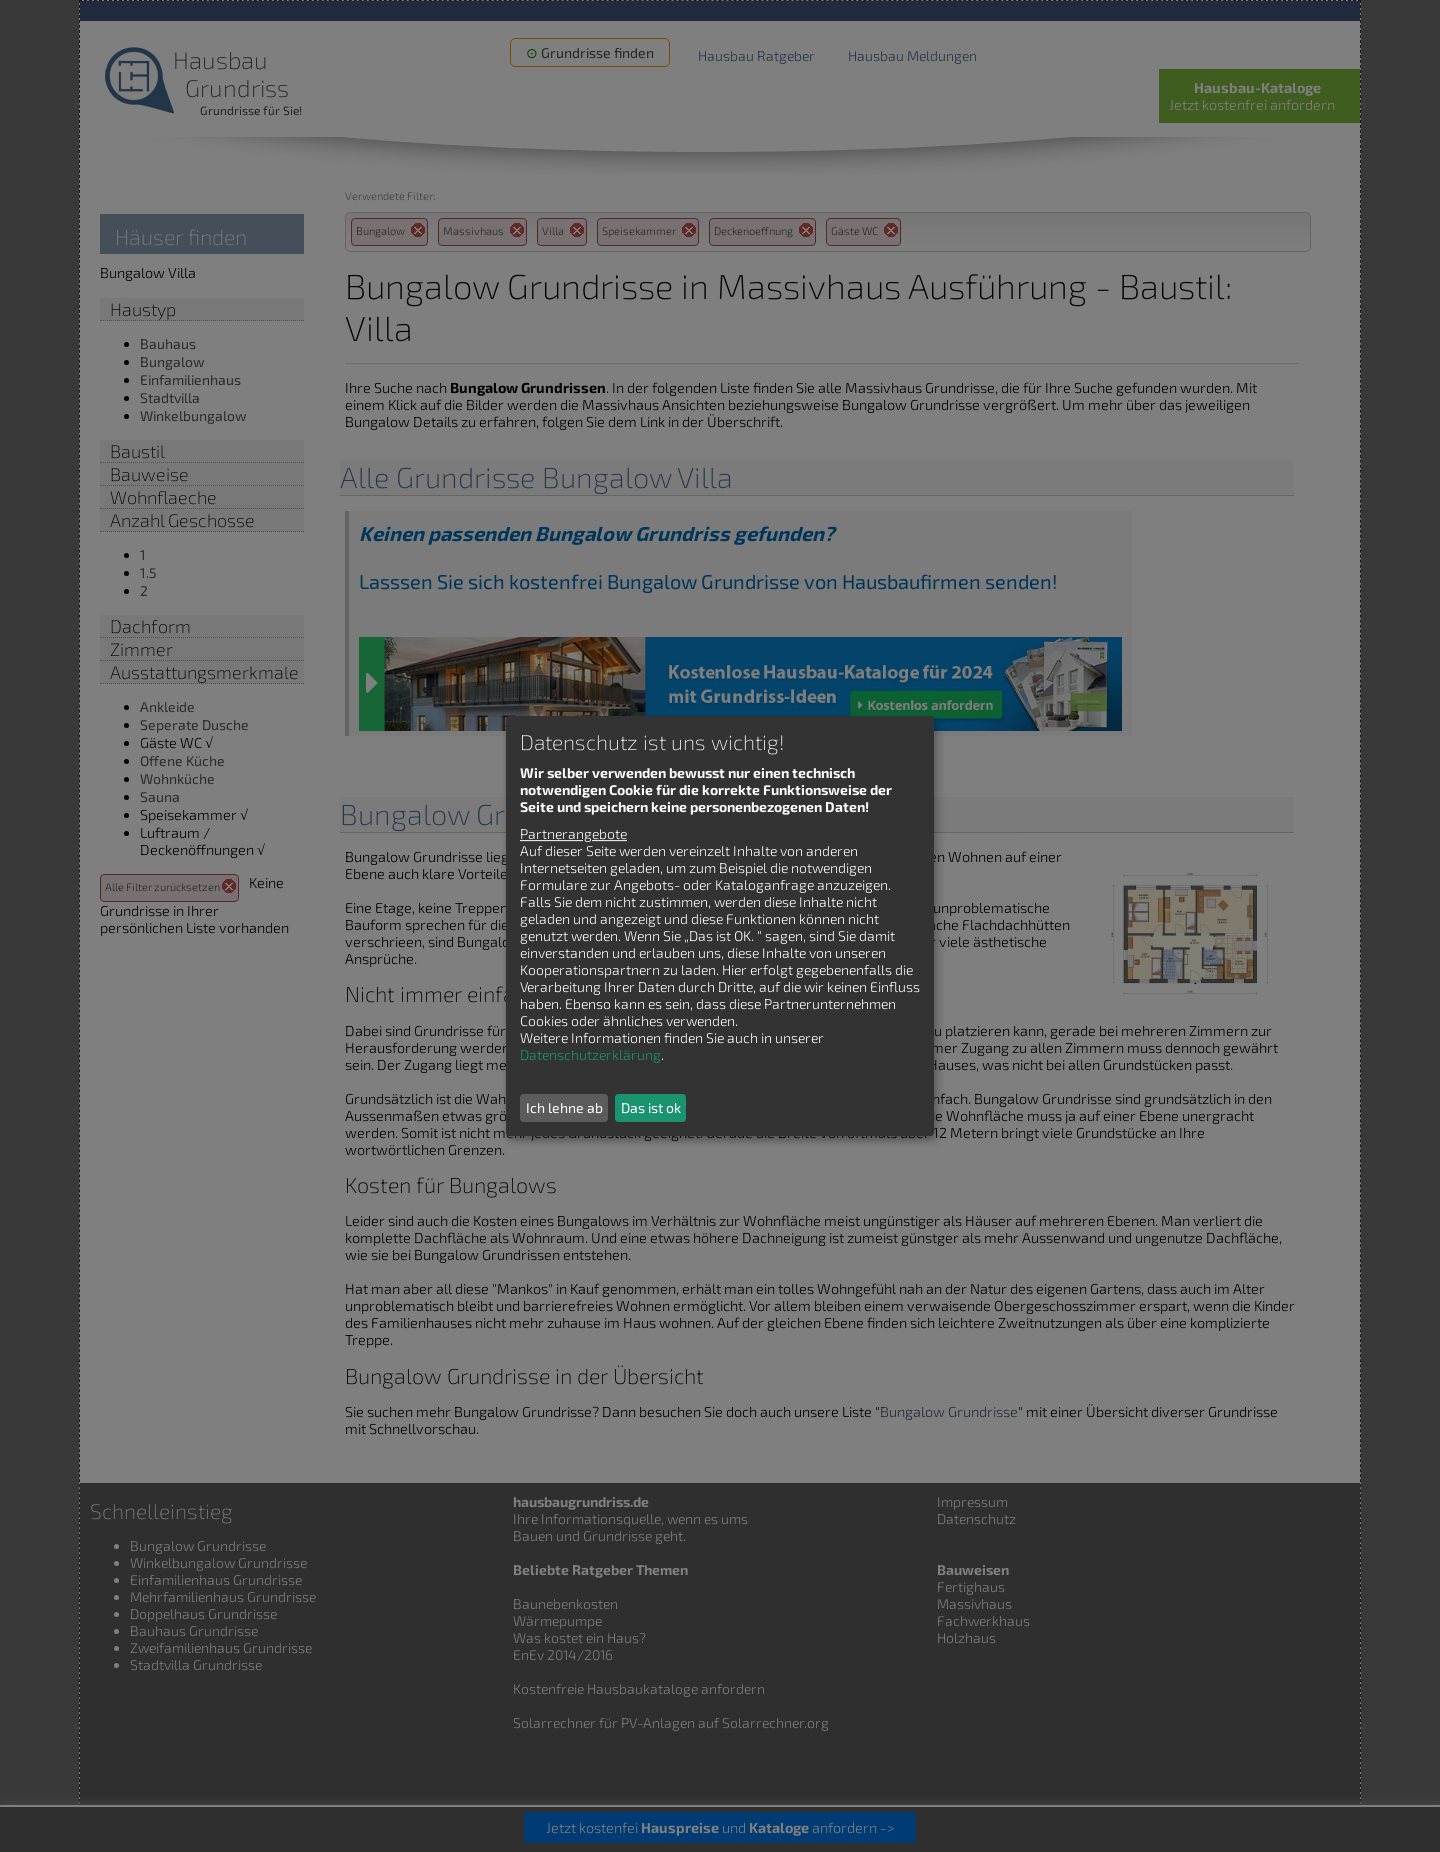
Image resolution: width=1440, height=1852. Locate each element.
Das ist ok (651, 1107)
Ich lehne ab (564, 1107)
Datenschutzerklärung (590, 1054)
